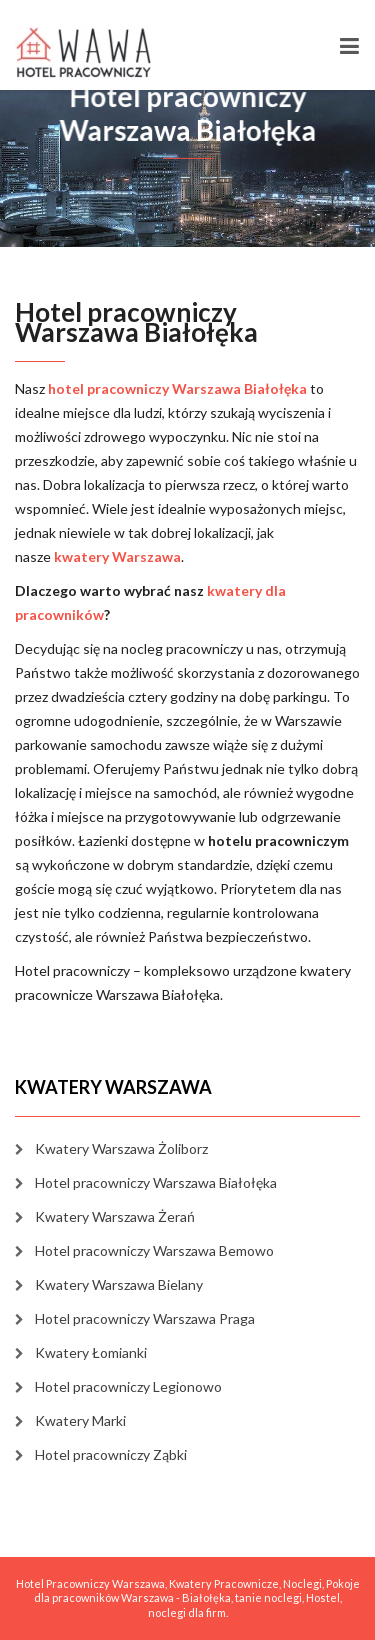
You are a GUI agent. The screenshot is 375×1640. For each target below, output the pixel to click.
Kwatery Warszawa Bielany (119, 1284)
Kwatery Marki (80, 1420)
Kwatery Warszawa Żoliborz (121, 1148)
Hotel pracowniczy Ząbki (111, 1454)
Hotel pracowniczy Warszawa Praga (145, 1318)
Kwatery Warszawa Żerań (115, 1216)
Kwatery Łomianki (91, 1352)
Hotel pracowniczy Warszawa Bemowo (154, 1250)
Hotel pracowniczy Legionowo (128, 1386)
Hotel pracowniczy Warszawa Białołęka (156, 1182)
